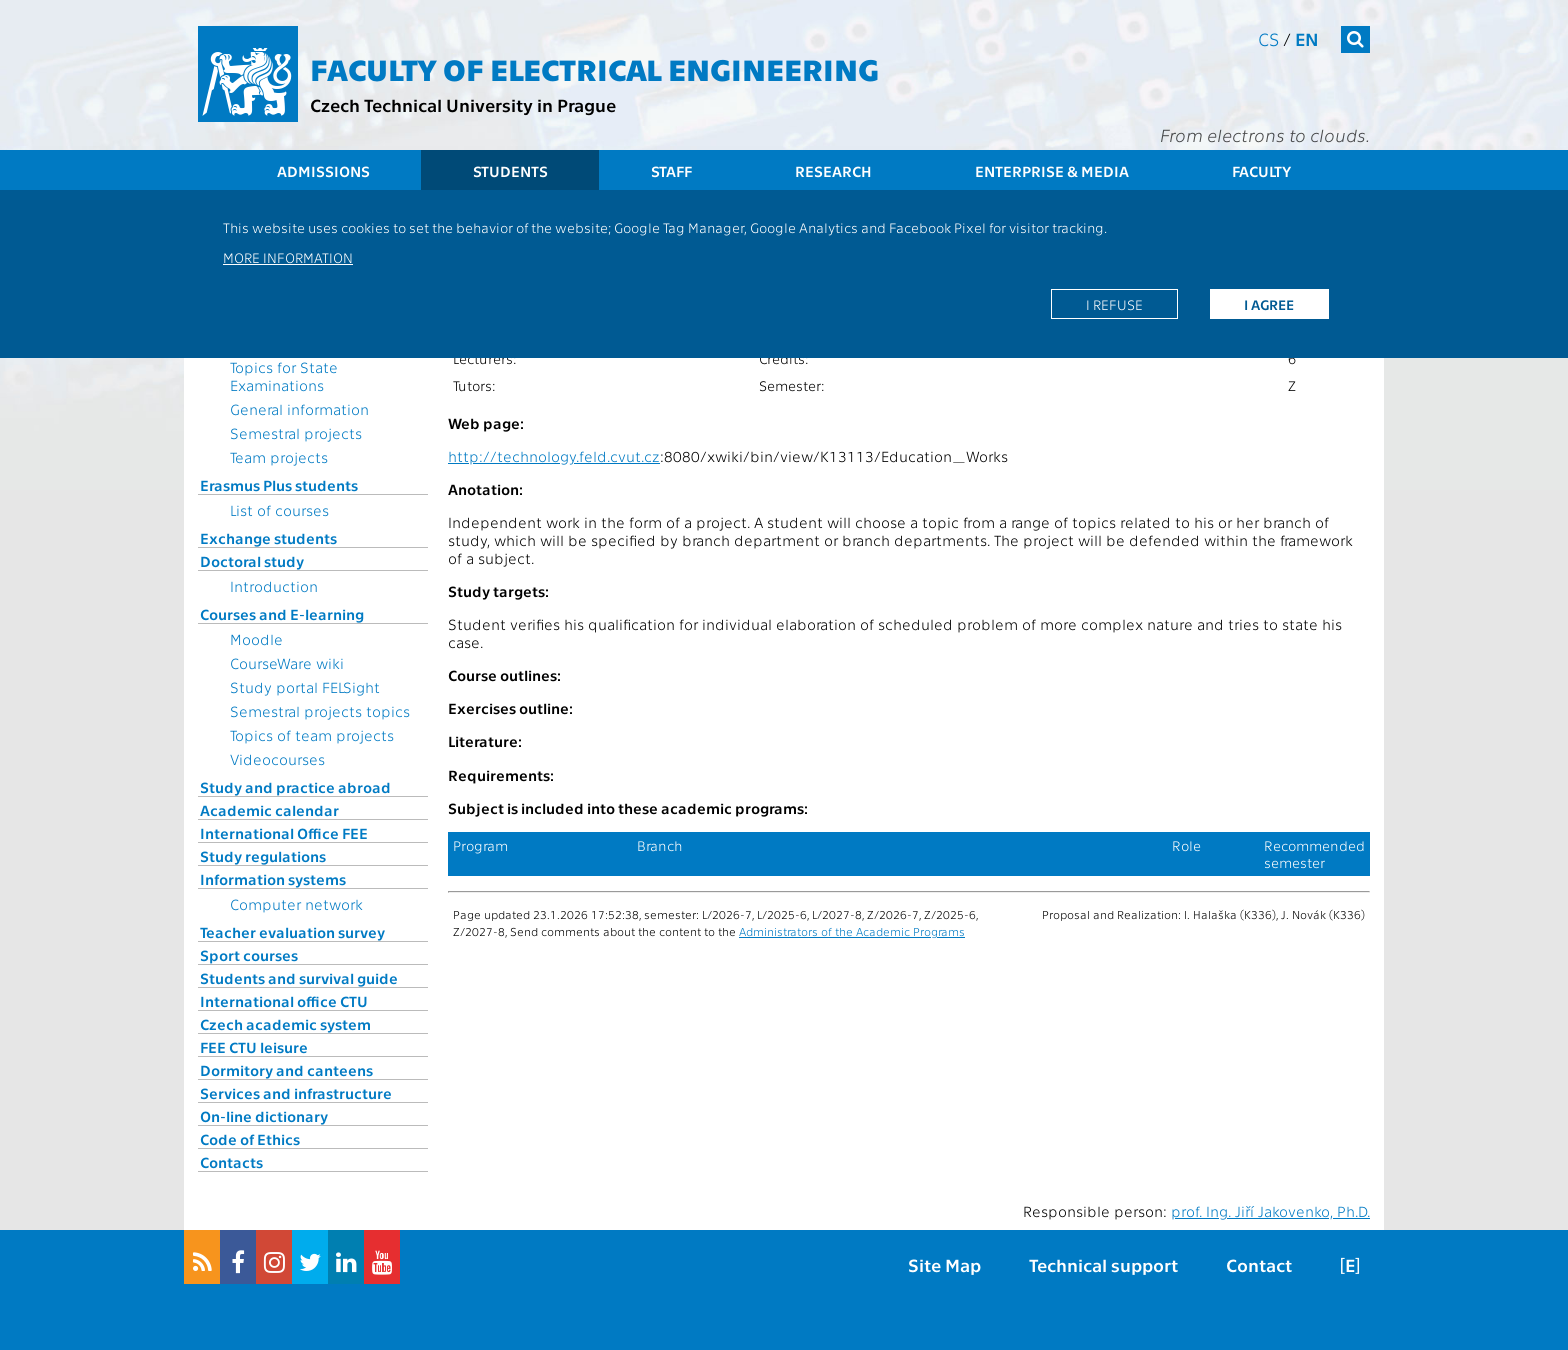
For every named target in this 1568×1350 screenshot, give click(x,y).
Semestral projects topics (320, 711)
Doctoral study (252, 561)
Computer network (296, 904)
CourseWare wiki (287, 663)
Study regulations (263, 856)
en (1307, 38)
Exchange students (268, 538)
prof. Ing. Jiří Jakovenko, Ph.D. (1270, 1211)
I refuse (1114, 304)
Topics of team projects (312, 735)
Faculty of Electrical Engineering (594, 68)
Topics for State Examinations (284, 376)
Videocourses (277, 759)
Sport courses (249, 955)
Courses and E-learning (282, 614)
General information (299, 409)
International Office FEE (284, 833)
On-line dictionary (264, 1116)
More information (288, 257)
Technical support (1103, 1264)
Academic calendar (269, 810)
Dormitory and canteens (286, 1070)
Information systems (273, 879)
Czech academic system (285, 1024)
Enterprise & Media (1052, 171)
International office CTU (284, 1001)
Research (833, 171)
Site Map (944, 1264)
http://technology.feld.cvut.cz (554, 456)
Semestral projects (296, 433)
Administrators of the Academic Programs (852, 931)
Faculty (1261, 171)
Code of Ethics (250, 1139)
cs (1268, 38)
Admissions (323, 171)
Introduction (274, 586)
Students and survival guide (299, 978)
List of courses (279, 510)
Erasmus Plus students (279, 485)
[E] (1350, 1264)
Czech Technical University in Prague (463, 104)
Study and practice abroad (295, 787)
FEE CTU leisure (254, 1047)
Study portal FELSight (305, 687)
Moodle (256, 639)
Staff (671, 171)
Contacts (231, 1162)
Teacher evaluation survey (292, 932)
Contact (1259, 1264)
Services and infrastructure (296, 1093)
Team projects (279, 457)
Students (510, 171)
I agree (1269, 304)
